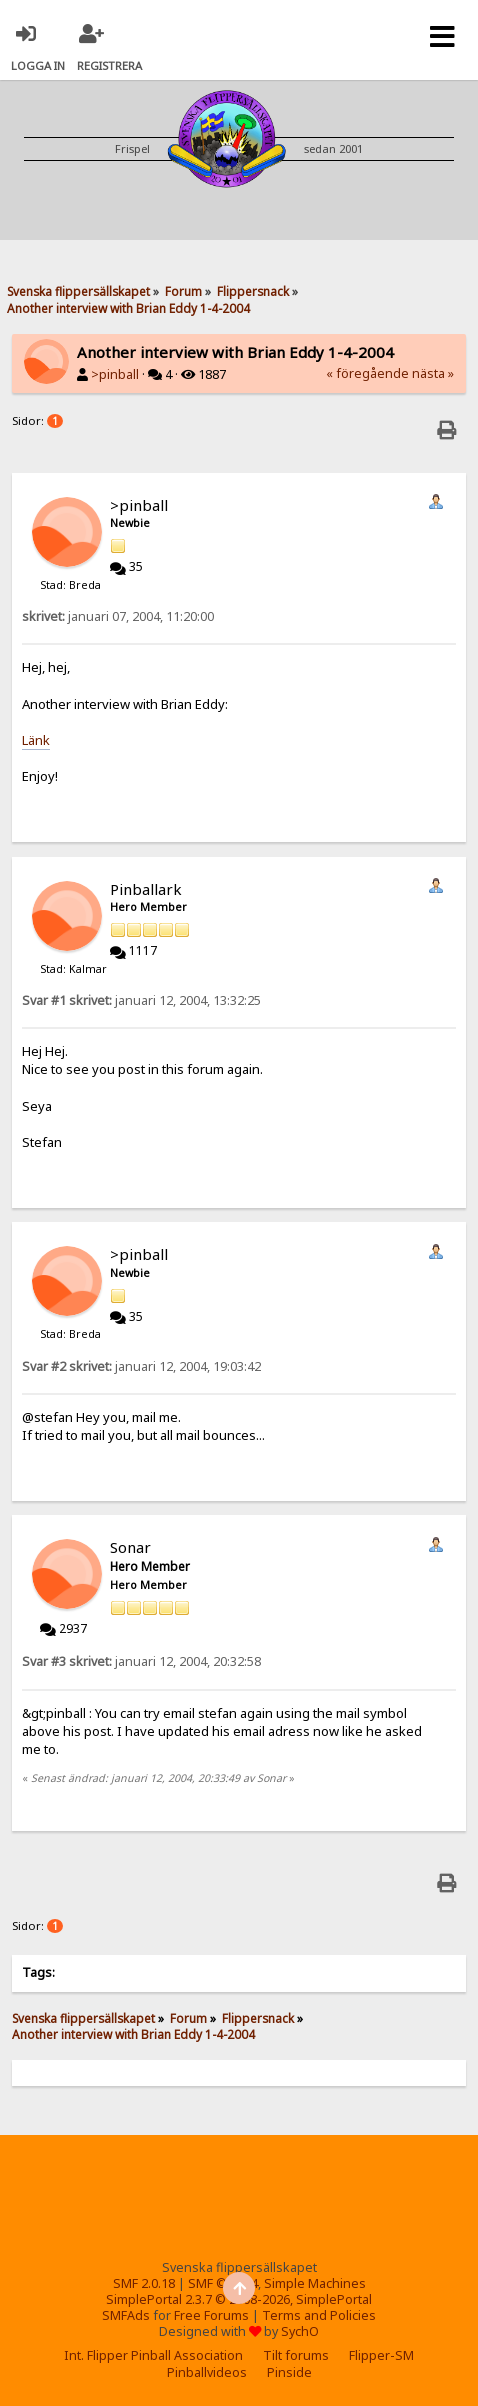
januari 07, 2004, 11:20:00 (118, 616)
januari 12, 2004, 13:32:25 (141, 1000)
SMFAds (126, 2315)
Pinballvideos (207, 2372)
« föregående (367, 373)
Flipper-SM (381, 2355)
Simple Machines (315, 2283)
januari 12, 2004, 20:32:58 (141, 1661)
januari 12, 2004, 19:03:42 (141, 1366)
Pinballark (146, 889)
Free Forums (211, 2315)
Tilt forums (296, 2355)
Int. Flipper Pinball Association (153, 2355)
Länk (36, 740)
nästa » (433, 373)
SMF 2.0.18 (144, 2283)
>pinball (115, 374)
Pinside (289, 2372)
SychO (300, 2331)
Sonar (130, 1547)
